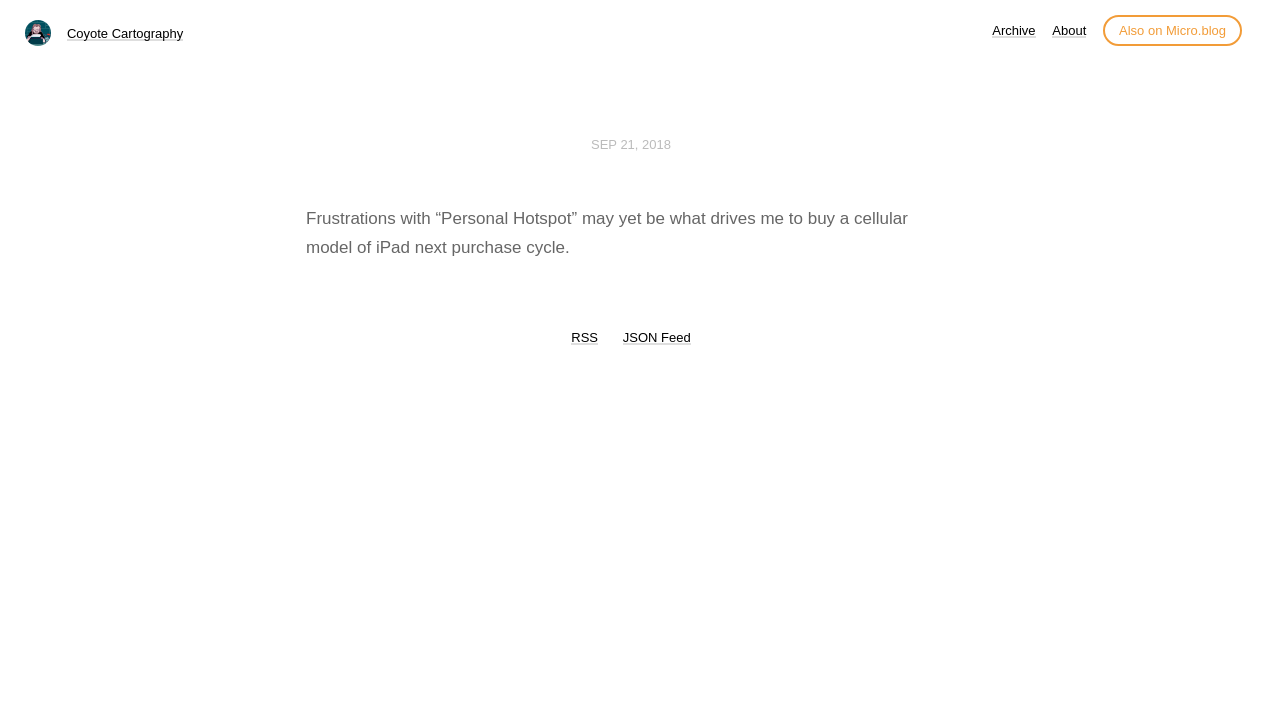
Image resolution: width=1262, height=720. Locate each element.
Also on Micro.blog (1172, 30)
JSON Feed (657, 337)
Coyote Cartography (125, 33)
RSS (584, 337)
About (1069, 30)
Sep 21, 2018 (631, 144)
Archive (1013, 30)
